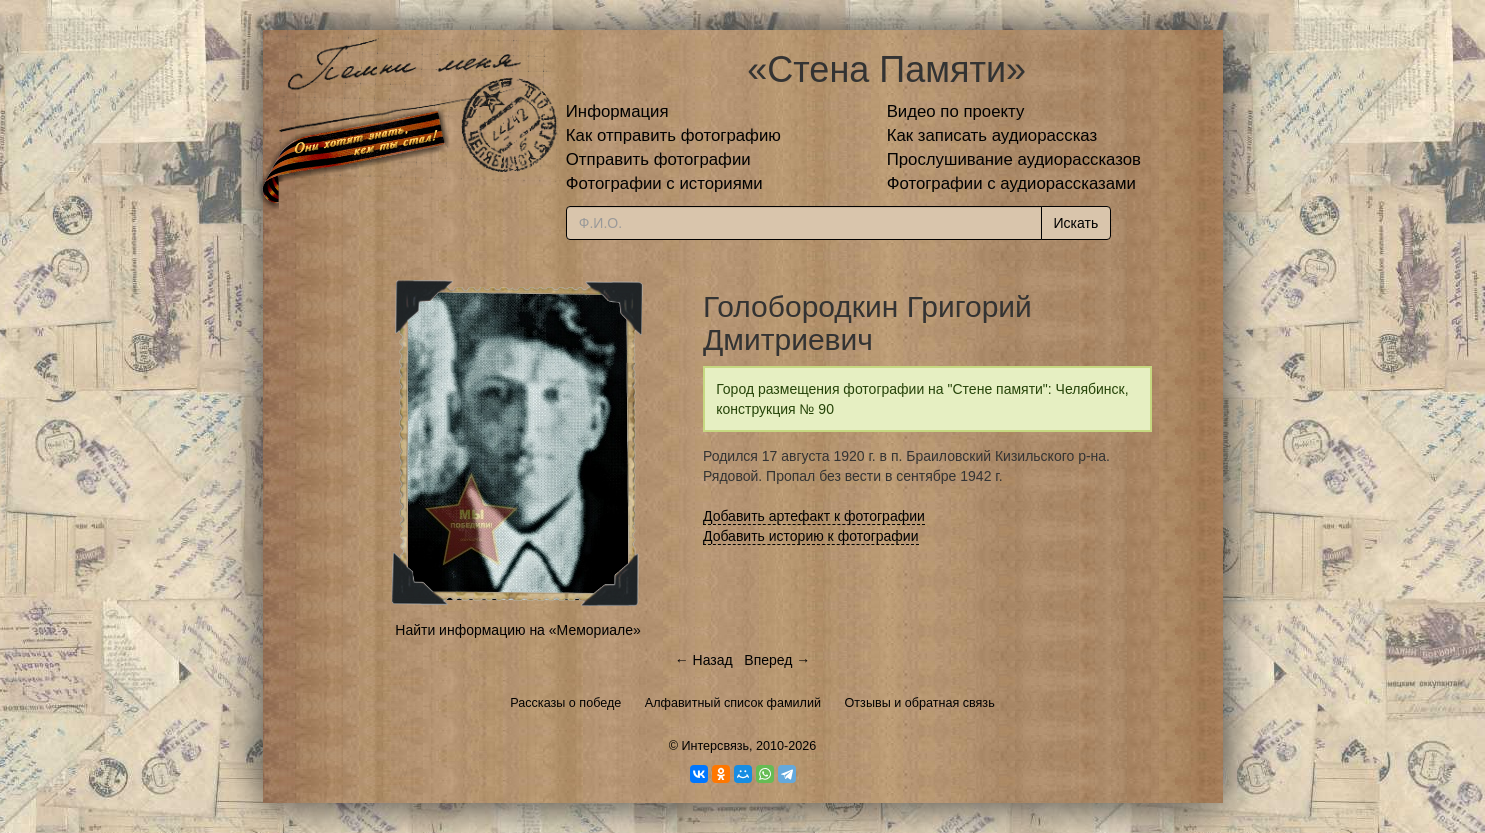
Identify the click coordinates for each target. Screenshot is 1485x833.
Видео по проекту (956, 111)
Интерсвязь (715, 746)
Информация (617, 111)
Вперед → (777, 660)
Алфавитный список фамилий (733, 703)
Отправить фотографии (658, 159)
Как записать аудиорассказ (992, 135)
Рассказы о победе (565, 703)
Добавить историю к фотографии (811, 536)
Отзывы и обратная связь (920, 703)
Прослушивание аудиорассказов (1014, 159)
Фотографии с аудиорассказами (1011, 183)
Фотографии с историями (664, 183)
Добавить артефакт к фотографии (814, 516)
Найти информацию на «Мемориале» (517, 630)
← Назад (704, 660)
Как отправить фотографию (673, 135)
